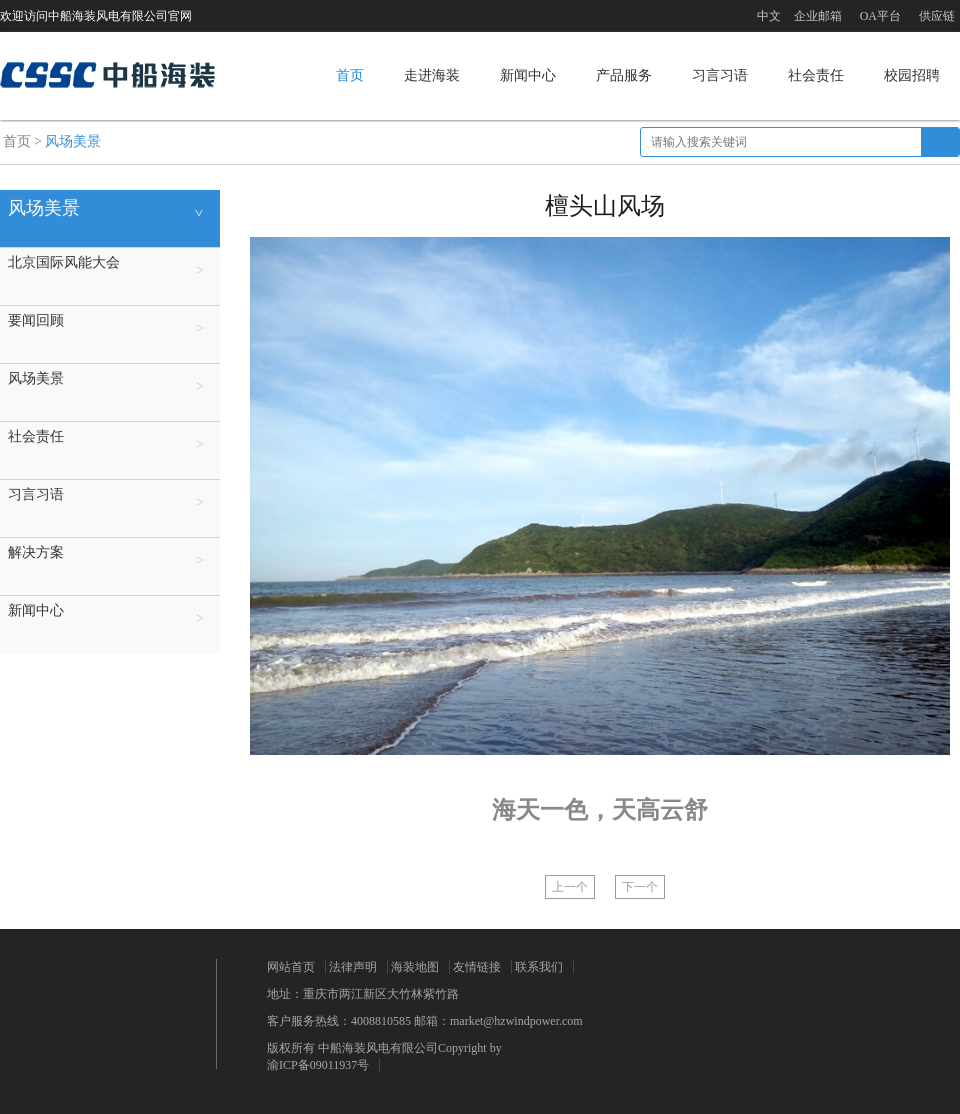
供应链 (937, 16)
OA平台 (880, 16)
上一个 (570, 887)
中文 (769, 16)
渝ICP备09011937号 (318, 1065)
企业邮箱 (818, 16)
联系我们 (539, 967)
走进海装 (432, 75)
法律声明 (353, 967)
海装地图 (415, 967)
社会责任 (816, 75)
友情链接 (477, 967)
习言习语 (720, 75)
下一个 (640, 887)
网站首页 (291, 967)
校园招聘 (912, 75)
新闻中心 (528, 75)
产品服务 (624, 75)
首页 (350, 75)
